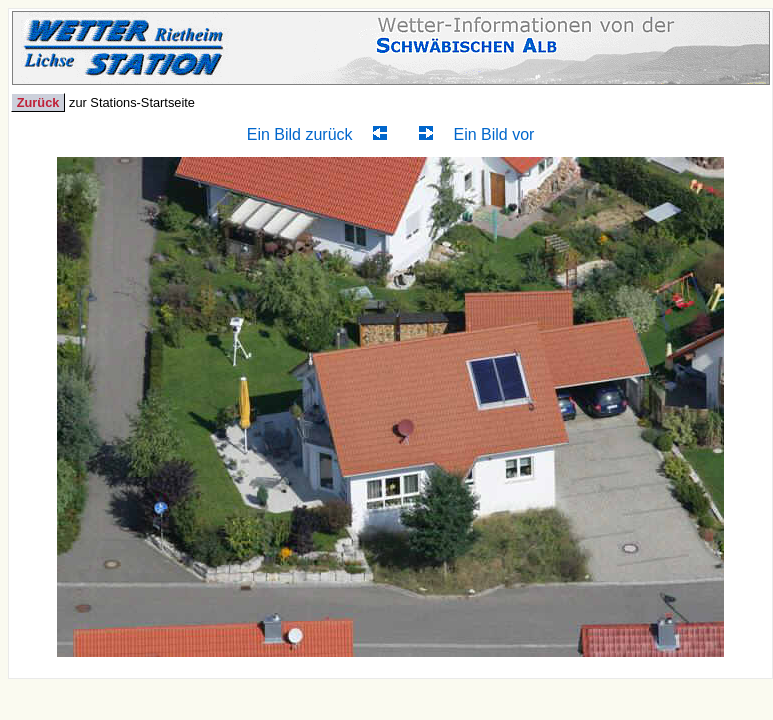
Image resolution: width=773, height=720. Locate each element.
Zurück (38, 102)
